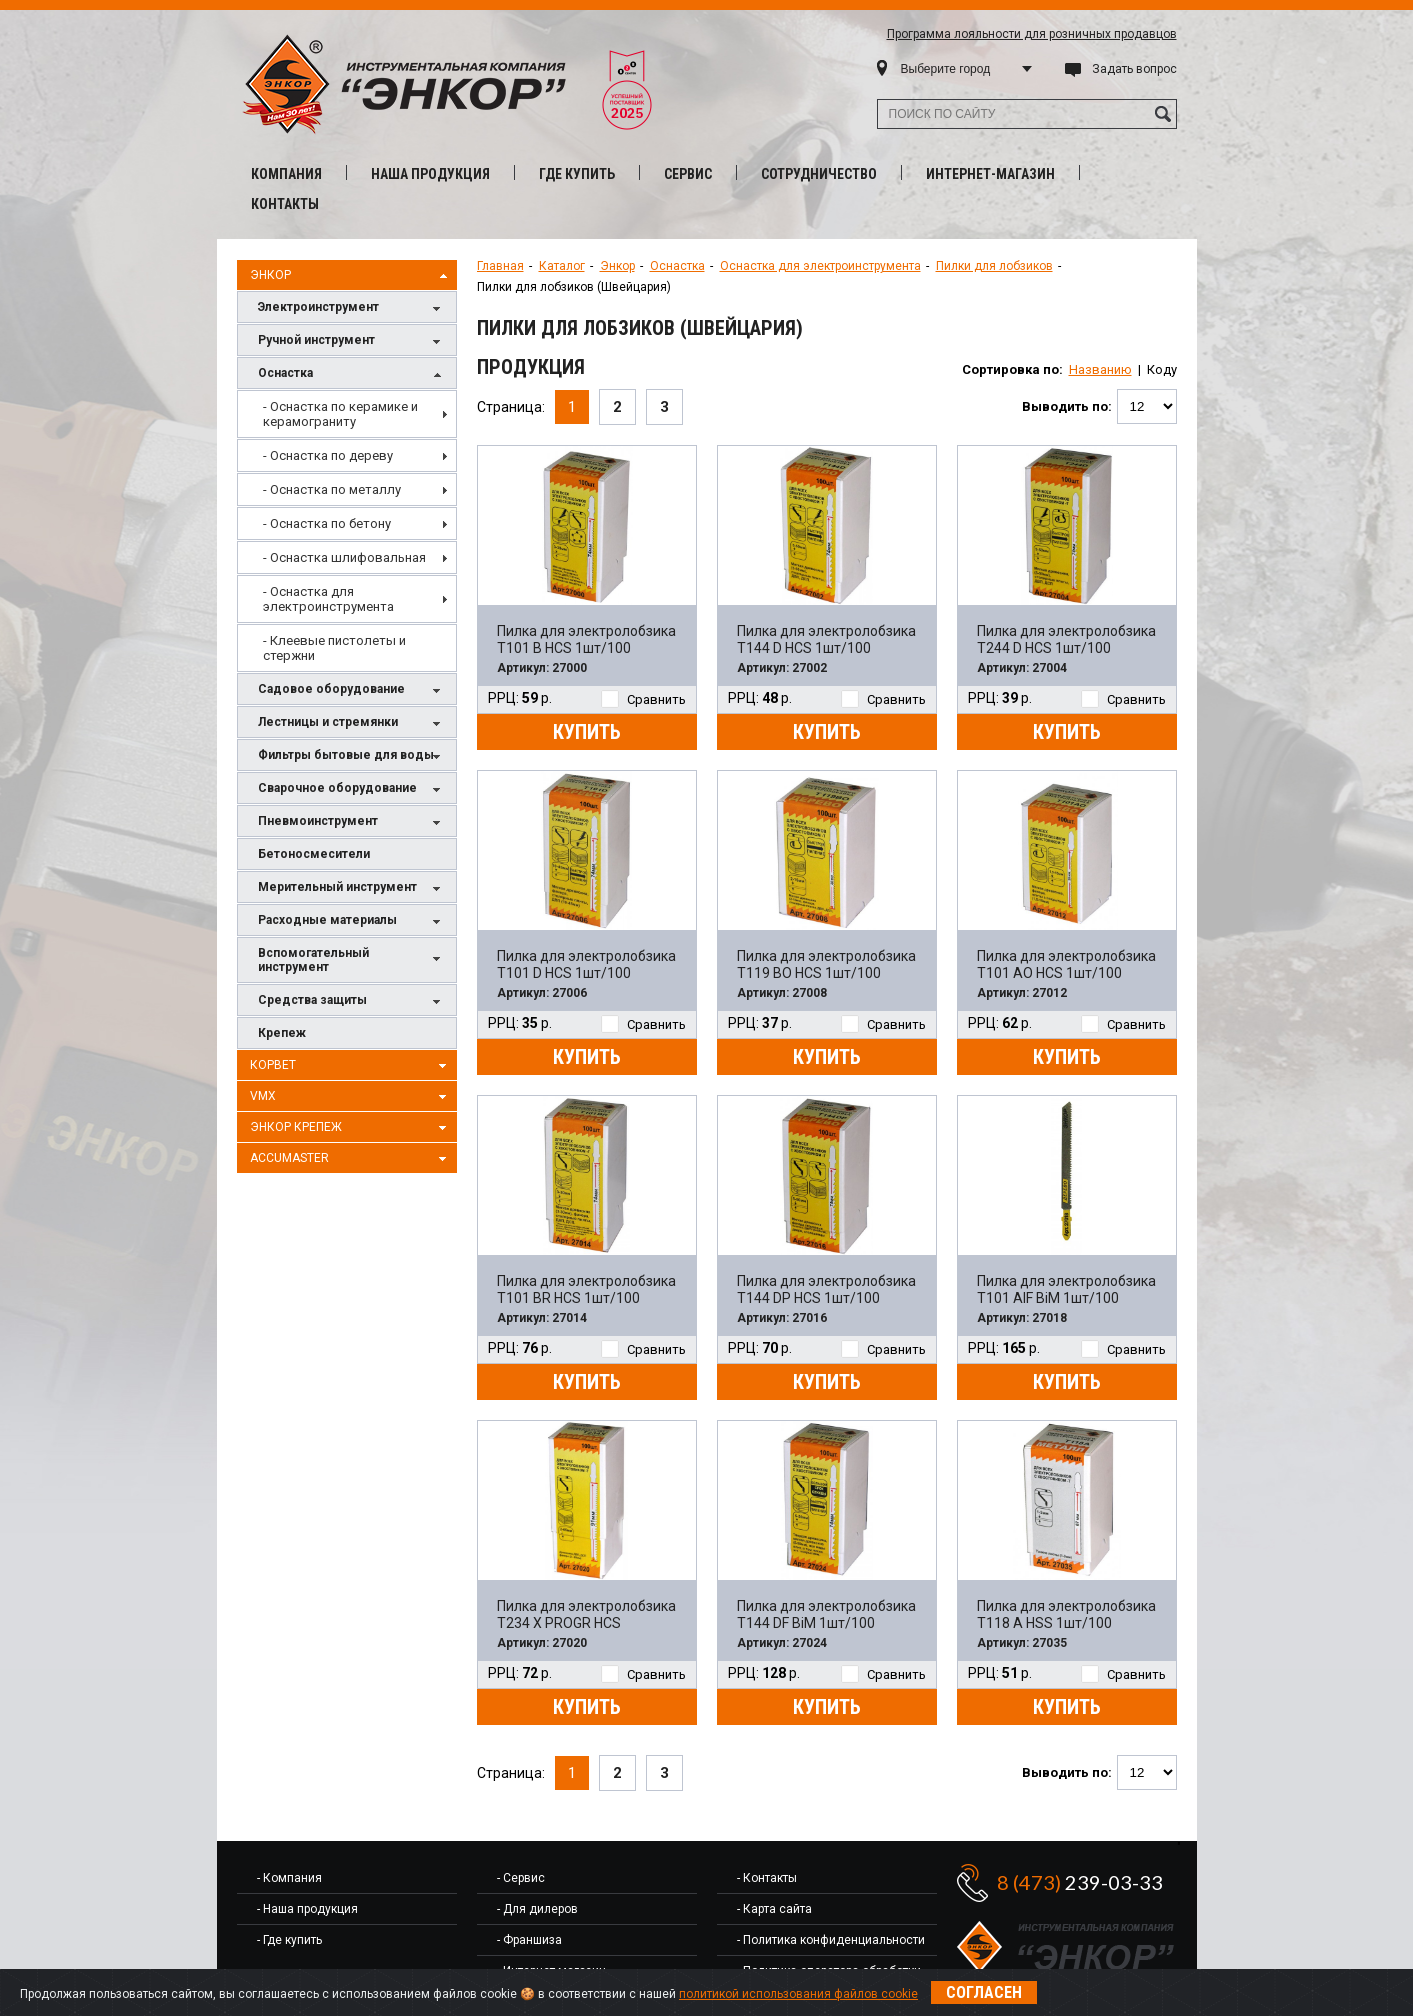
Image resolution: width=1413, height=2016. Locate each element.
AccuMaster (351, 1159)
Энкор (351, 276)
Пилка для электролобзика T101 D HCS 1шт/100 (586, 964)
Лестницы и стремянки (352, 723)
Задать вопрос (1134, 69)
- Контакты (767, 1878)
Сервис (688, 174)
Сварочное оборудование (352, 789)
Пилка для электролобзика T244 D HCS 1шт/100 (1066, 639)
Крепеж (282, 1033)
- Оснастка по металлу (332, 489)
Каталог (562, 266)
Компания (286, 174)
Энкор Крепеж (351, 1128)
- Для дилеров (537, 1909)
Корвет (351, 1066)
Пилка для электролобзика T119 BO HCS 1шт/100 (826, 964)
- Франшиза (529, 1940)
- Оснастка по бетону (327, 523)
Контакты (285, 204)
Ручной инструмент (352, 341)
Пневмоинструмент (352, 822)
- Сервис (521, 1878)
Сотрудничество (819, 174)
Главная (500, 266)
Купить (587, 732)
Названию (1100, 369)
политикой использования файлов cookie (798, 1994)
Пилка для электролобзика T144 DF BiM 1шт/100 (826, 1614)
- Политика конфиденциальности (831, 1940)
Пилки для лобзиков (994, 266)
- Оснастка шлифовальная (344, 557)
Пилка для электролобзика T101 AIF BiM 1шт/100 (1066, 1289)
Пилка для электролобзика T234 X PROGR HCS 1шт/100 (586, 1615)
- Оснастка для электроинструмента (328, 599)
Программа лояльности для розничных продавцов (1032, 34)
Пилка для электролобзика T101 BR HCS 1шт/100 (586, 1289)
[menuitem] (347, 414)
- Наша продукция (307, 1909)
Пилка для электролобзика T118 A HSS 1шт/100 (1066, 1614)
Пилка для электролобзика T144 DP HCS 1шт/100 (826, 1289)
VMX (351, 1097)
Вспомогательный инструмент (352, 960)
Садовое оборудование (352, 690)
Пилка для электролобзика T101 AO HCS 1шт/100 (1066, 964)
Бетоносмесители (314, 854)
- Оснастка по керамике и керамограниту (340, 414)
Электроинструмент (352, 308)
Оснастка (352, 374)
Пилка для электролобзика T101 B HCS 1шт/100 (586, 639)
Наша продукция (430, 174)
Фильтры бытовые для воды (352, 756)
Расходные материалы (352, 921)
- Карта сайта (774, 1909)
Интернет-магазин (990, 174)
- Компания (289, 1878)
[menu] (347, 531)
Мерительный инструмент (352, 888)
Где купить (577, 174)
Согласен (984, 1992)
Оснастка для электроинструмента (820, 266)
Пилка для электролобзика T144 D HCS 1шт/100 (826, 639)
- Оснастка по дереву (328, 455)
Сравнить (643, 699)
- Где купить (289, 1940)
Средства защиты (352, 1001)
